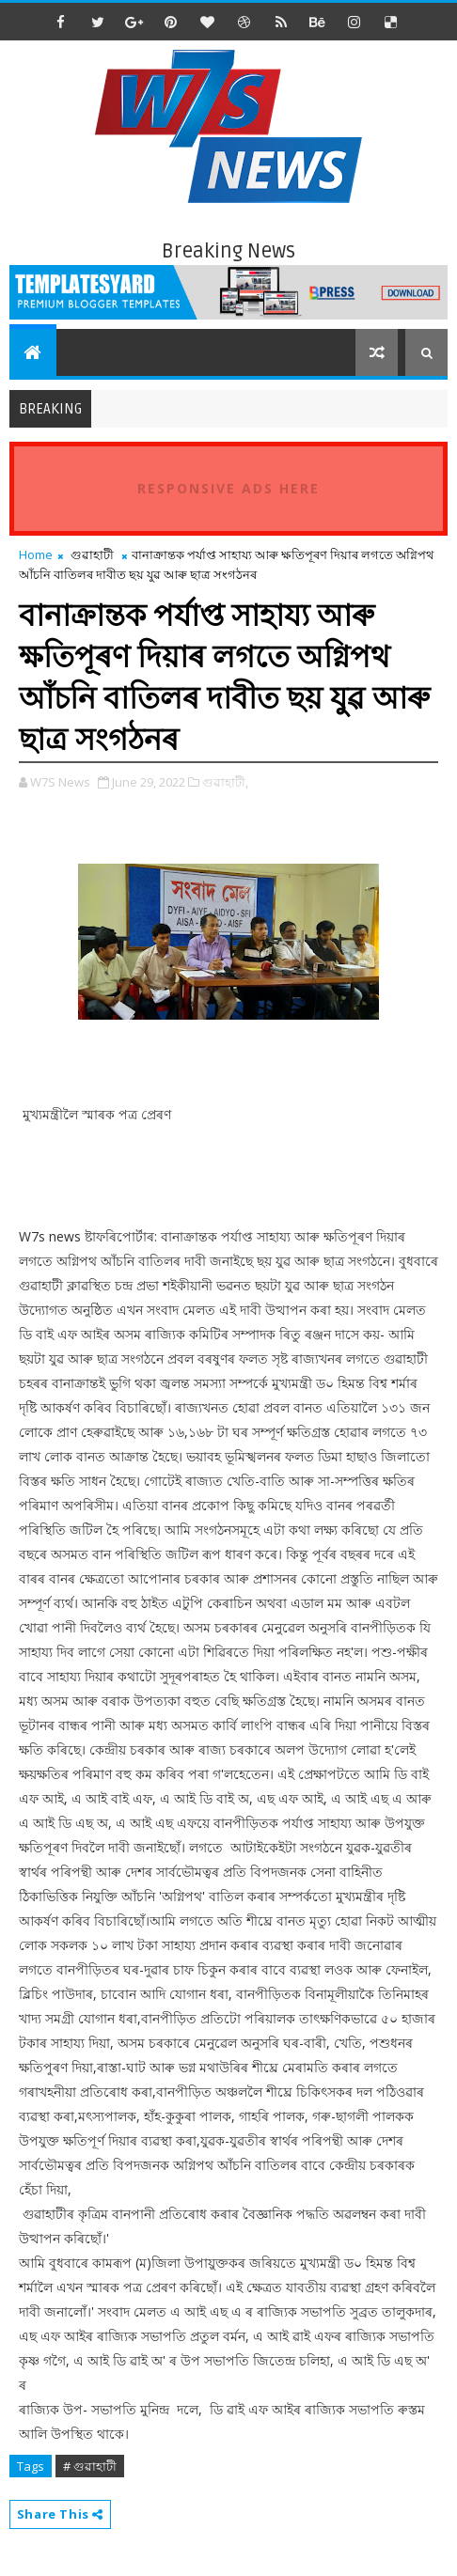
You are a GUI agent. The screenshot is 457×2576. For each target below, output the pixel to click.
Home (36, 554)
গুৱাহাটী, (225, 781)
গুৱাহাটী (92, 554)
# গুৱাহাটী (90, 2466)
